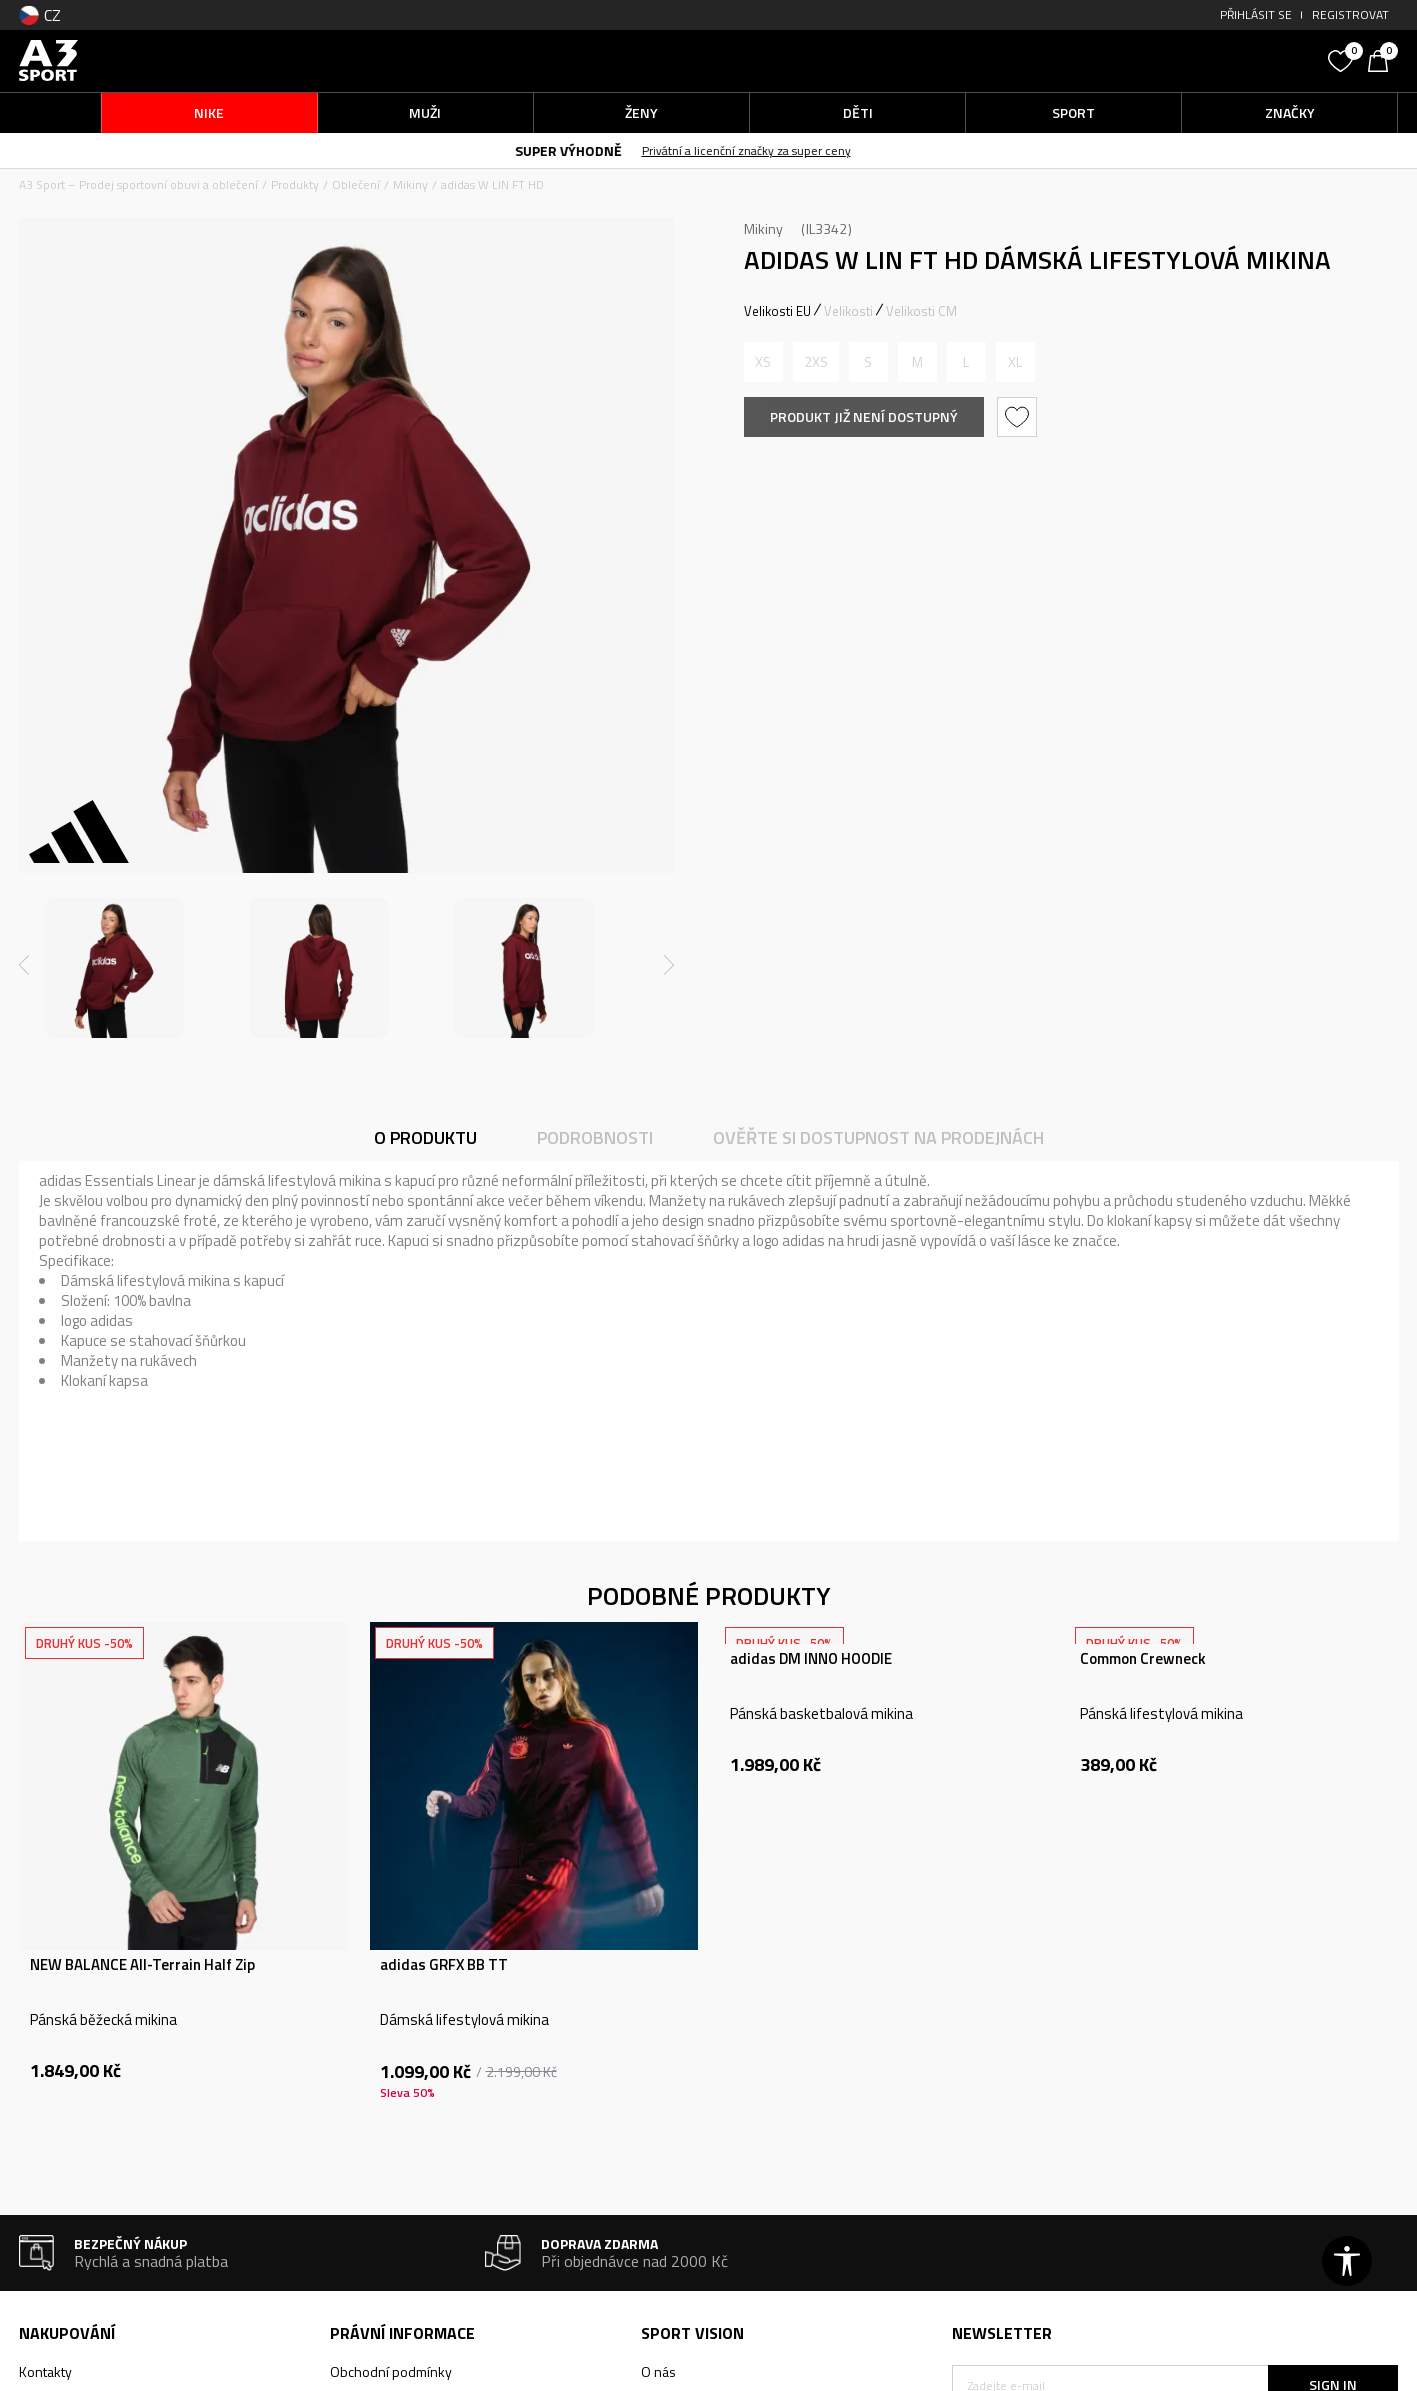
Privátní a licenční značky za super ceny (772, 150)
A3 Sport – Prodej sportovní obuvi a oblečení (138, 184)
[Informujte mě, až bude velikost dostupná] (763, 362)
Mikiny (410, 184)
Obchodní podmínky (391, 2371)
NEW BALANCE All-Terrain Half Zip (142, 1965)
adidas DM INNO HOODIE (811, 1659)
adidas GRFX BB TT (444, 1965)
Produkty (295, 184)
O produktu (425, 1137)
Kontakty (45, 2371)
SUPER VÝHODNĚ (594, 150)
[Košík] (1383, 59)
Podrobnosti (595, 1137)
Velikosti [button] (848, 311)
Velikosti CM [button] (921, 311)
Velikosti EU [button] (777, 311)
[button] (1168, 60)
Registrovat (1350, 14)
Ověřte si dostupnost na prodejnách (878, 1137)
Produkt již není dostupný (864, 416)
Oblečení (356, 184)
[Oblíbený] (1343, 59)
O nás (658, 2371)
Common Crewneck (1143, 1659)
